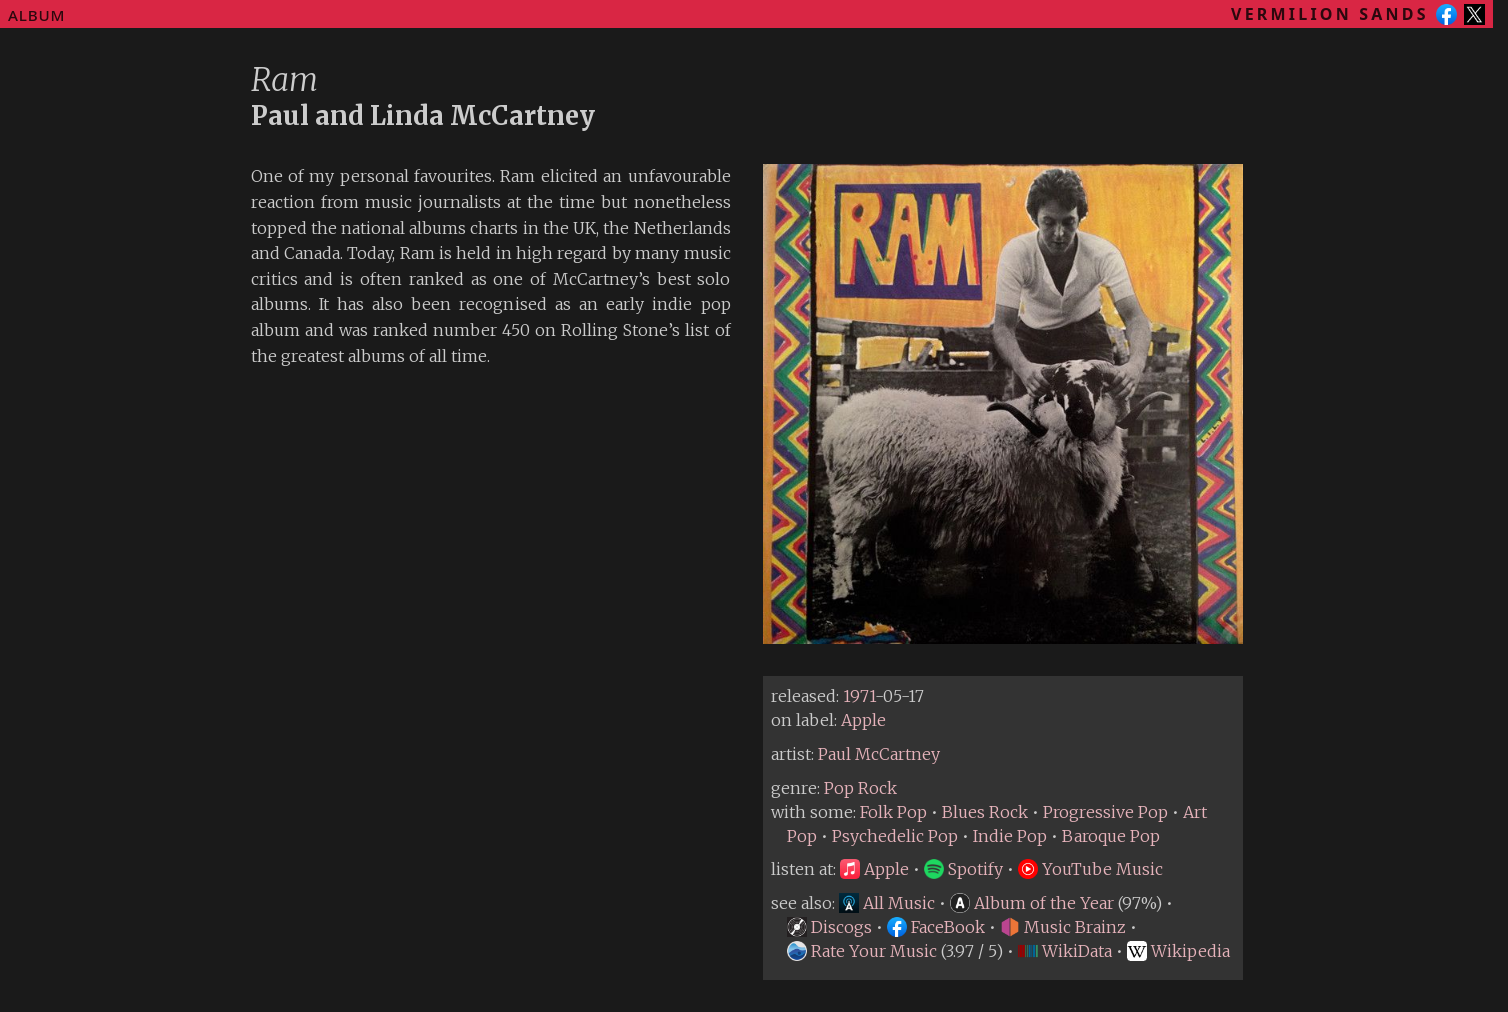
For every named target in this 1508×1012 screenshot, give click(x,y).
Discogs (829, 927)
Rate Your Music (862, 951)
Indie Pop (1010, 836)
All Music (887, 903)
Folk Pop (893, 812)
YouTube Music (1090, 869)
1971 (859, 696)
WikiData (1065, 951)
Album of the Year (1032, 903)
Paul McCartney (879, 754)
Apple (863, 720)
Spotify (963, 869)
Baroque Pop (1111, 836)
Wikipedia (1178, 951)
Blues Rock (985, 812)
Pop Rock (860, 788)
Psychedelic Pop (895, 836)
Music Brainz (1063, 927)
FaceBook (936, 927)
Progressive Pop (1105, 812)
